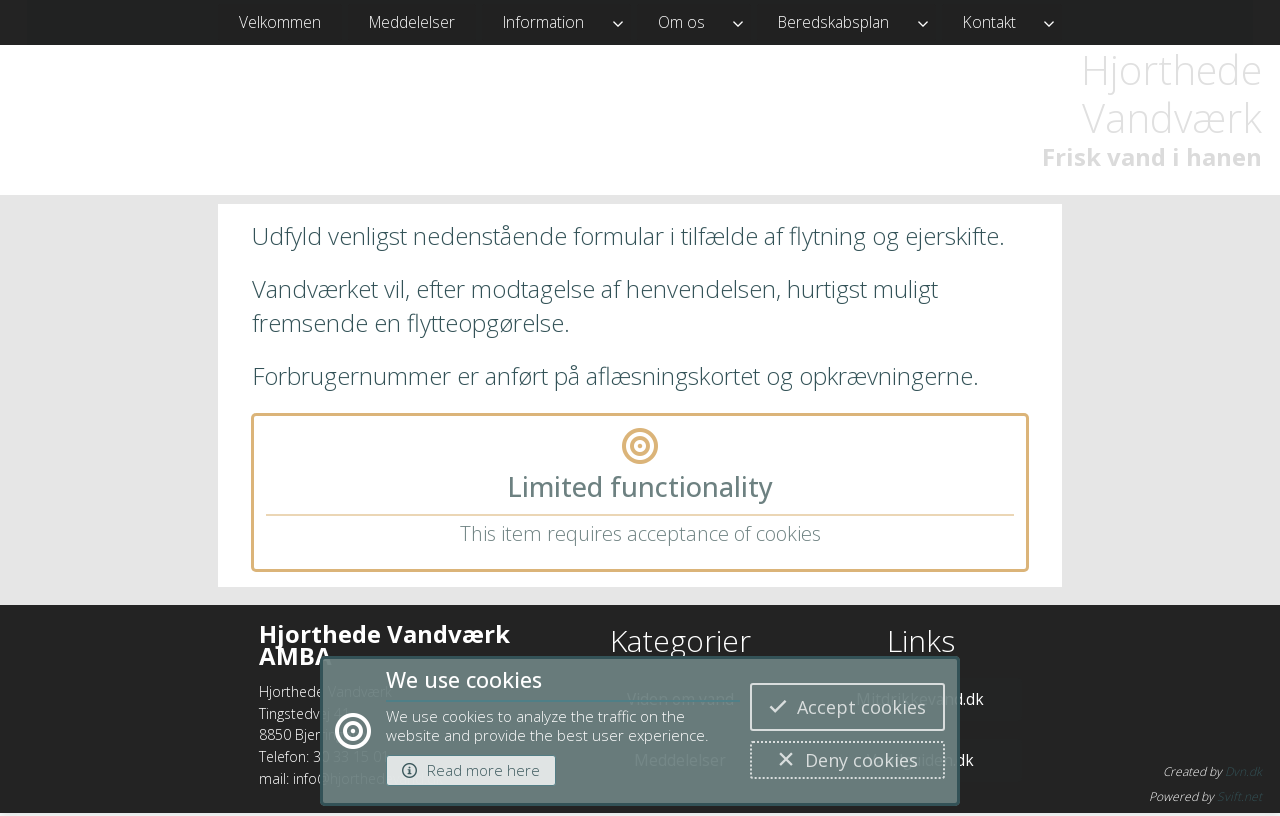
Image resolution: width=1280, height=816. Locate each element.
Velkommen (280, 22)
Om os (681, 22)
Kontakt (989, 22)
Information (543, 22)
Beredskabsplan (833, 22)
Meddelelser (412, 22)
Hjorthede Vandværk (1171, 94)
